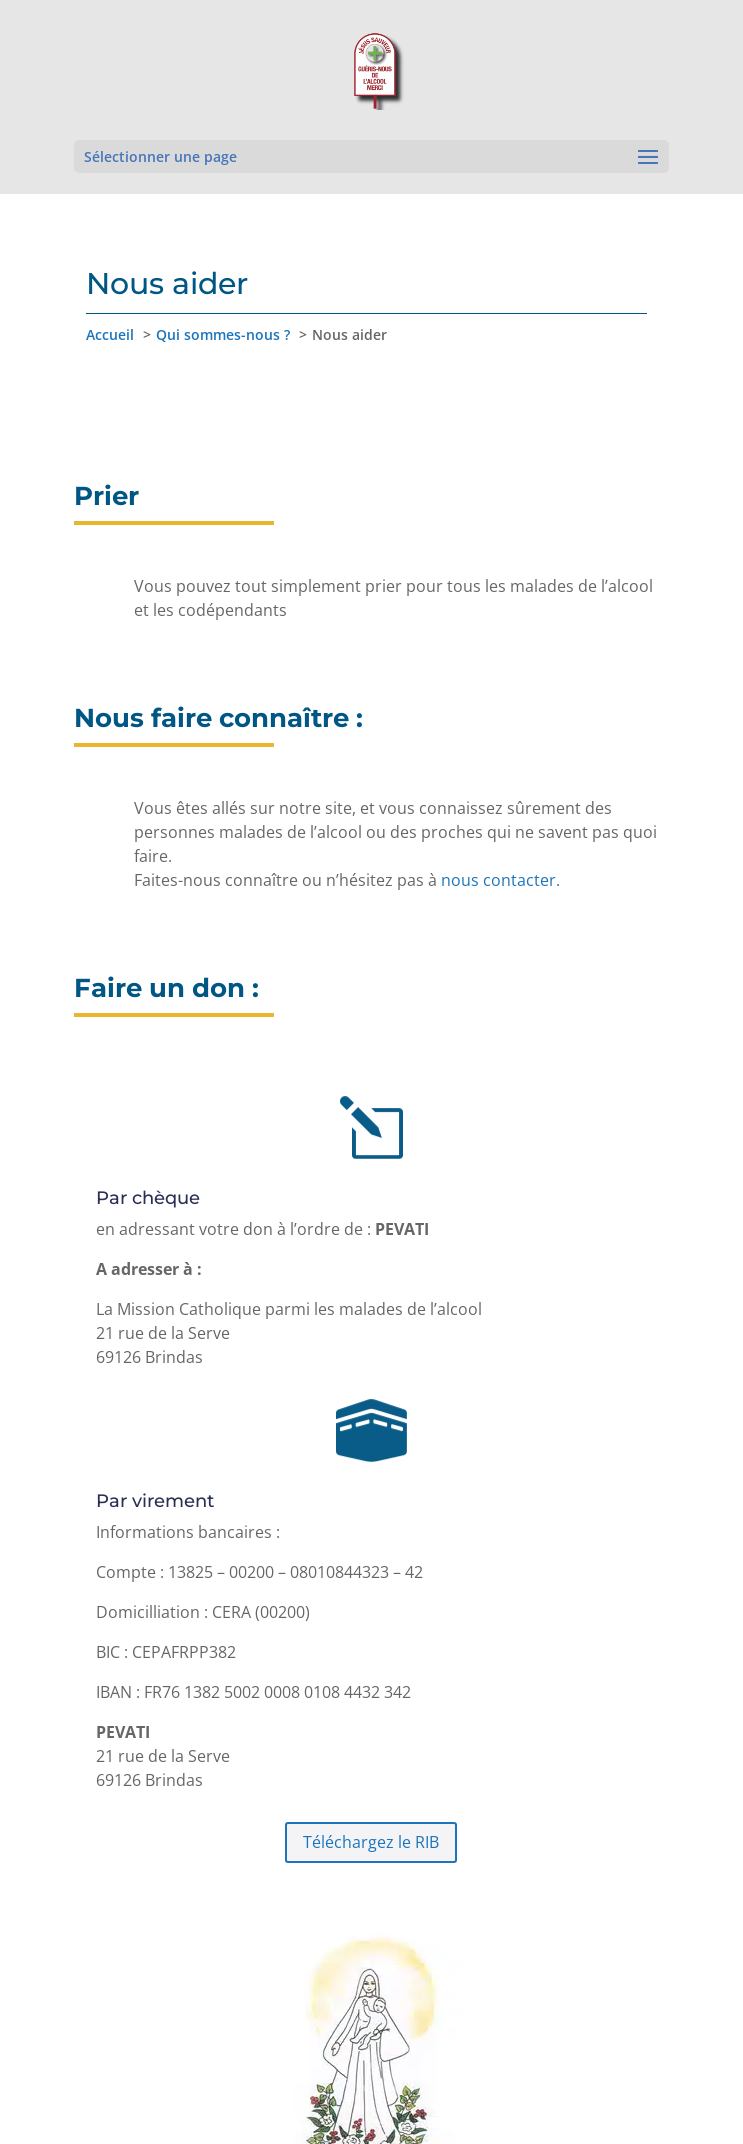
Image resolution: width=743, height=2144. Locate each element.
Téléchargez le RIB (371, 1842)
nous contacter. (500, 880)
